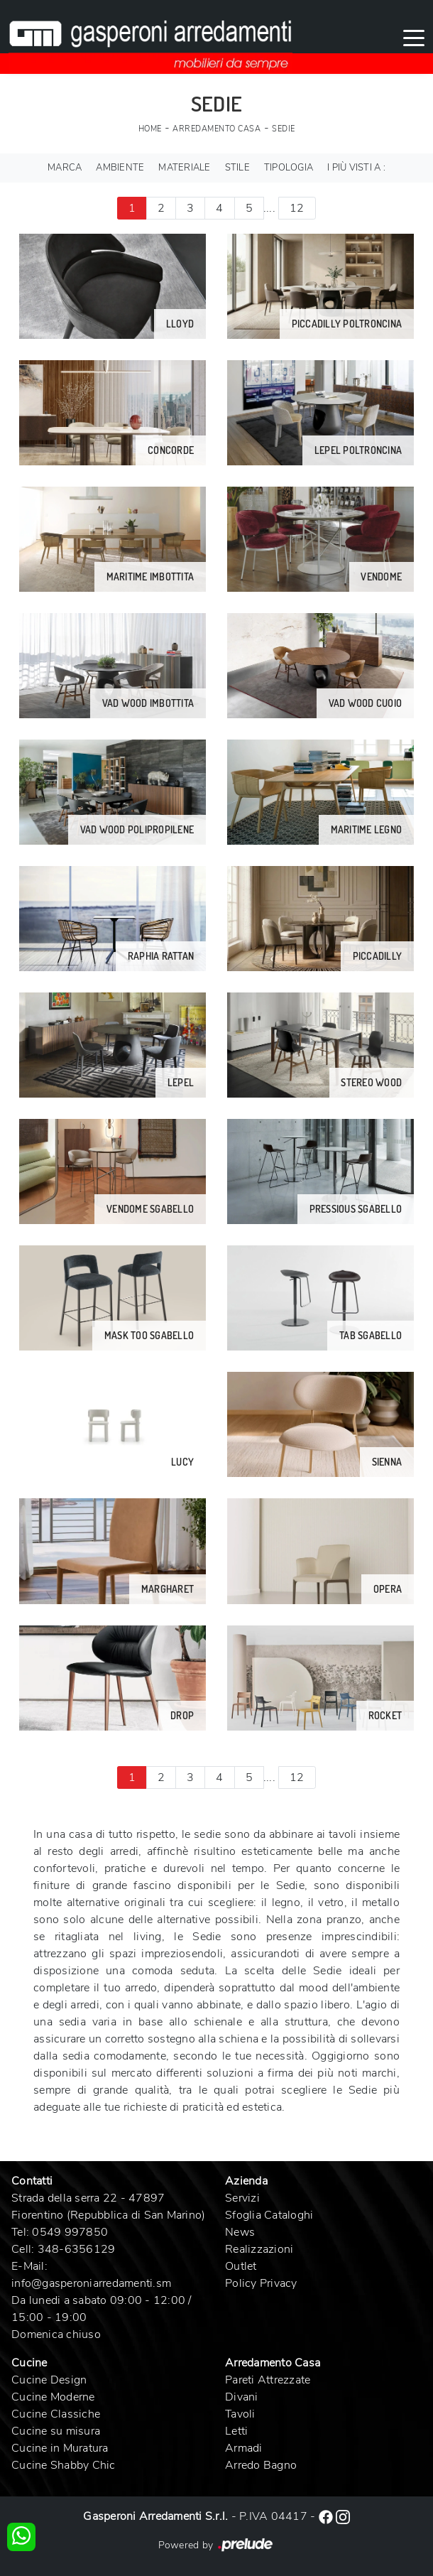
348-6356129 (77, 2249)
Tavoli (240, 2414)
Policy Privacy (261, 2283)
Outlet (241, 2266)
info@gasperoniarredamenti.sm (91, 2283)
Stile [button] (237, 167)
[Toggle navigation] (413, 37)
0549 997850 (70, 2232)
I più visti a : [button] (356, 167)
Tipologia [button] (288, 167)
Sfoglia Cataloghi (269, 2215)
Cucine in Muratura (60, 2448)
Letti (236, 2431)
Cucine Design (49, 2380)
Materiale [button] (184, 167)
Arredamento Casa (216, 129)
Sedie (283, 129)
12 (297, 208)
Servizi (242, 2198)
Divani (241, 2397)
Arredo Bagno (261, 2465)
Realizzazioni (259, 2249)
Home (150, 129)
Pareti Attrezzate (267, 2380)
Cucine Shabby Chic (63, 2465)
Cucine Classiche (55, 2414)
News (240, 2232)
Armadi (244, 2448)
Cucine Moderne (53, 2397)
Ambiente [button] (120, 167)
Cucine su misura (55, 2431)
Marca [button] (65, 167)
